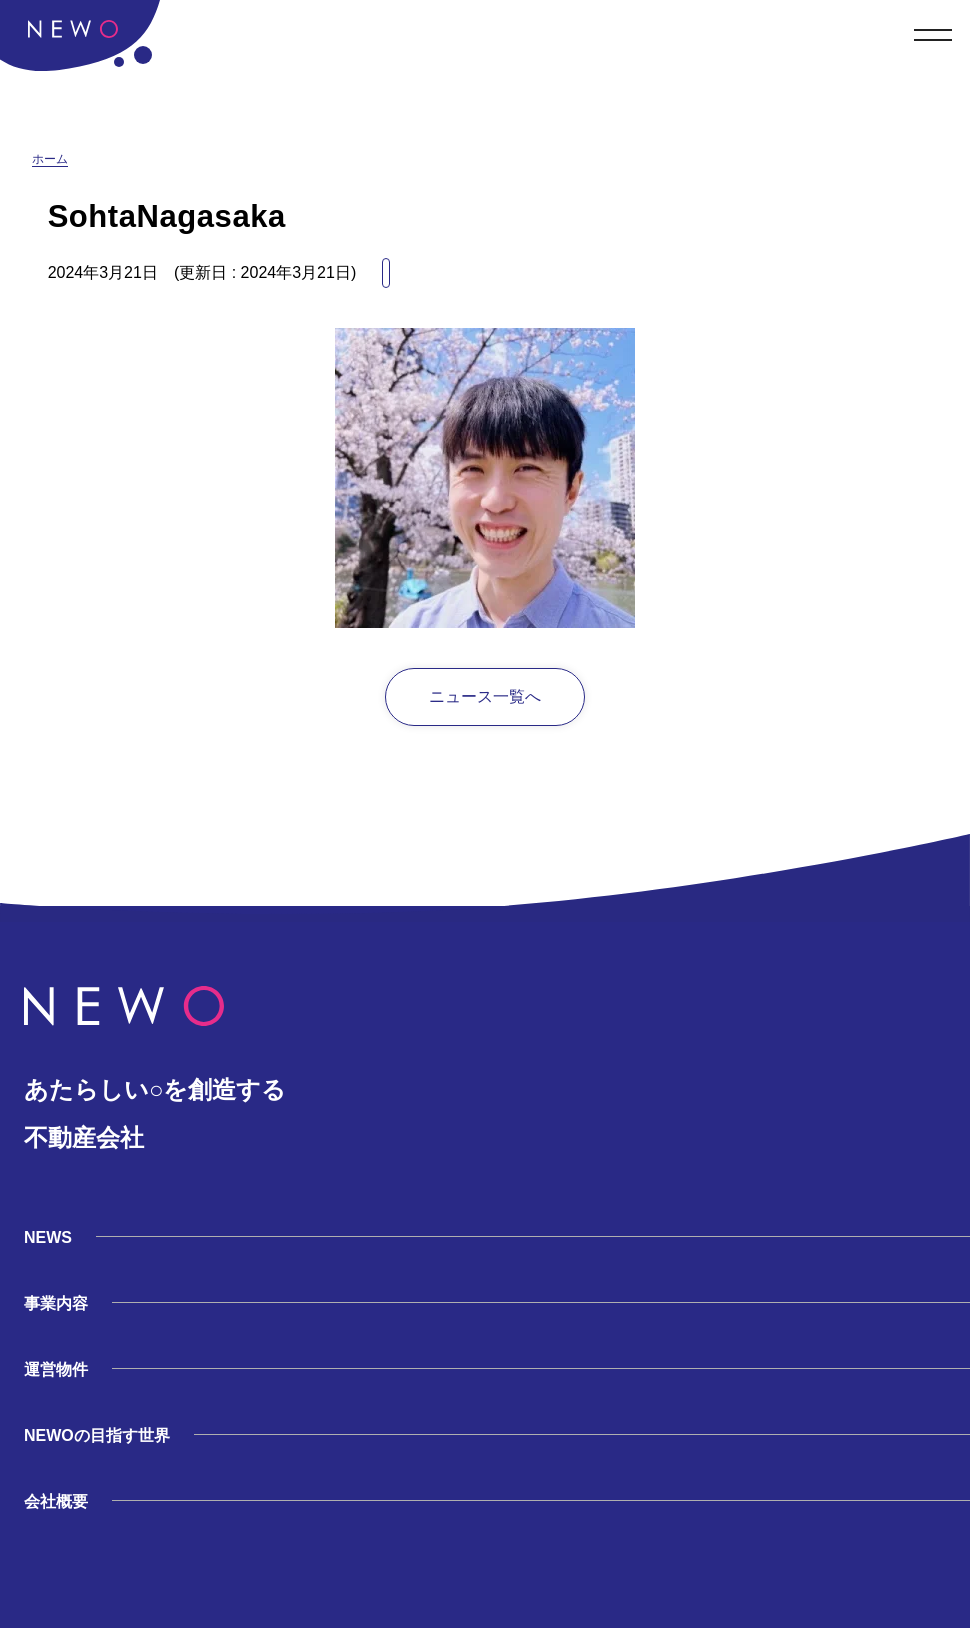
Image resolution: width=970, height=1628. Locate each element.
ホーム (50, 159)
